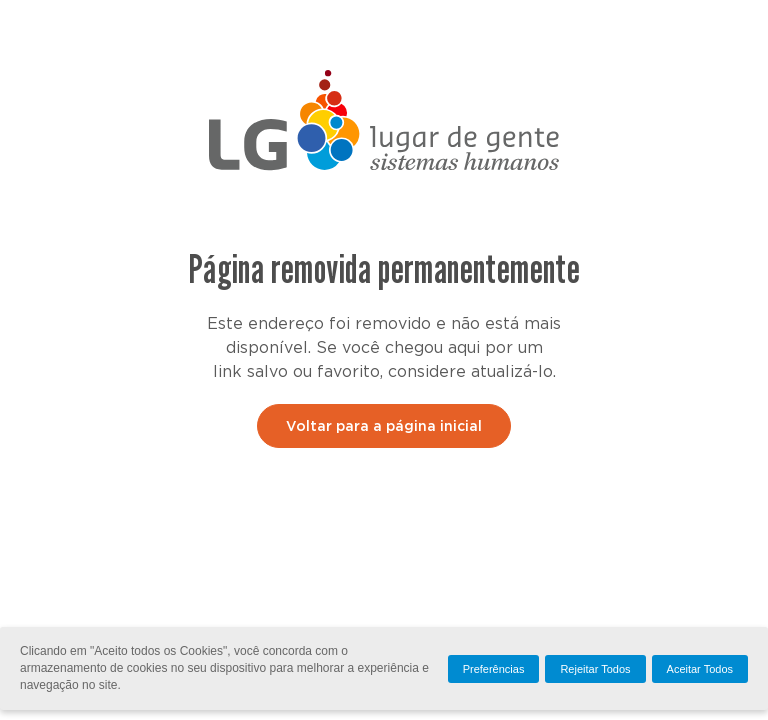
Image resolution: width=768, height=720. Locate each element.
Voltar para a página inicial (384, 427)
